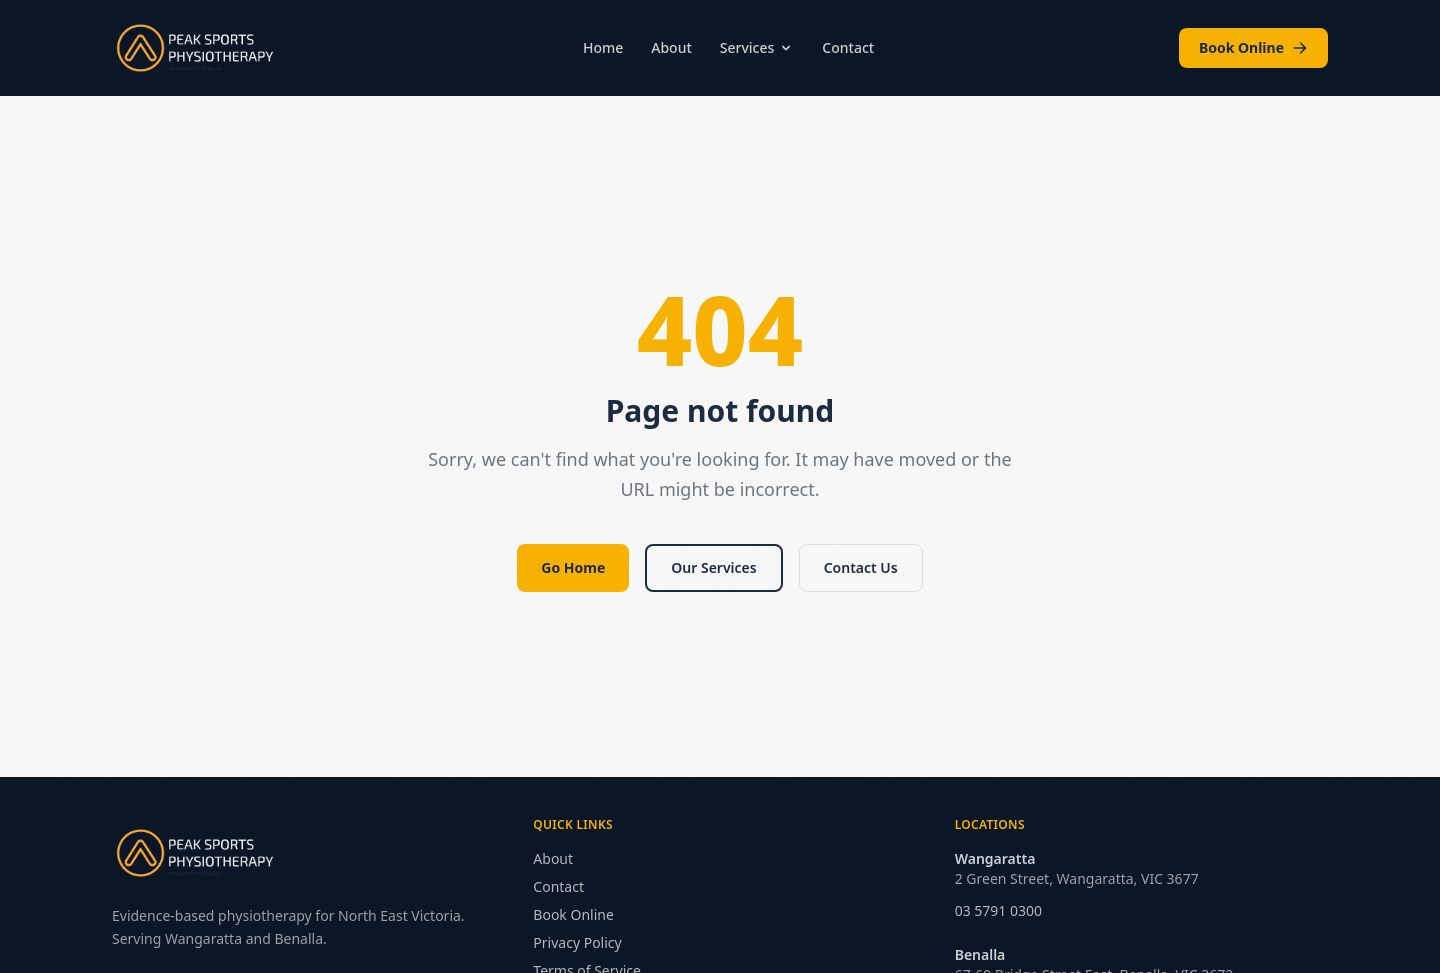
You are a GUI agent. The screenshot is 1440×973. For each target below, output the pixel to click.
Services (757, 47)
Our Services (713, 567)
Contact (848, 47)
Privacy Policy (577, 942)
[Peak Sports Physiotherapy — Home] (195, 48)
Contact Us (861, 567)
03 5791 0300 (998, 910)
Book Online (1253, 47)
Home (603, 47)
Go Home (573, 567)
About (671, 47)
